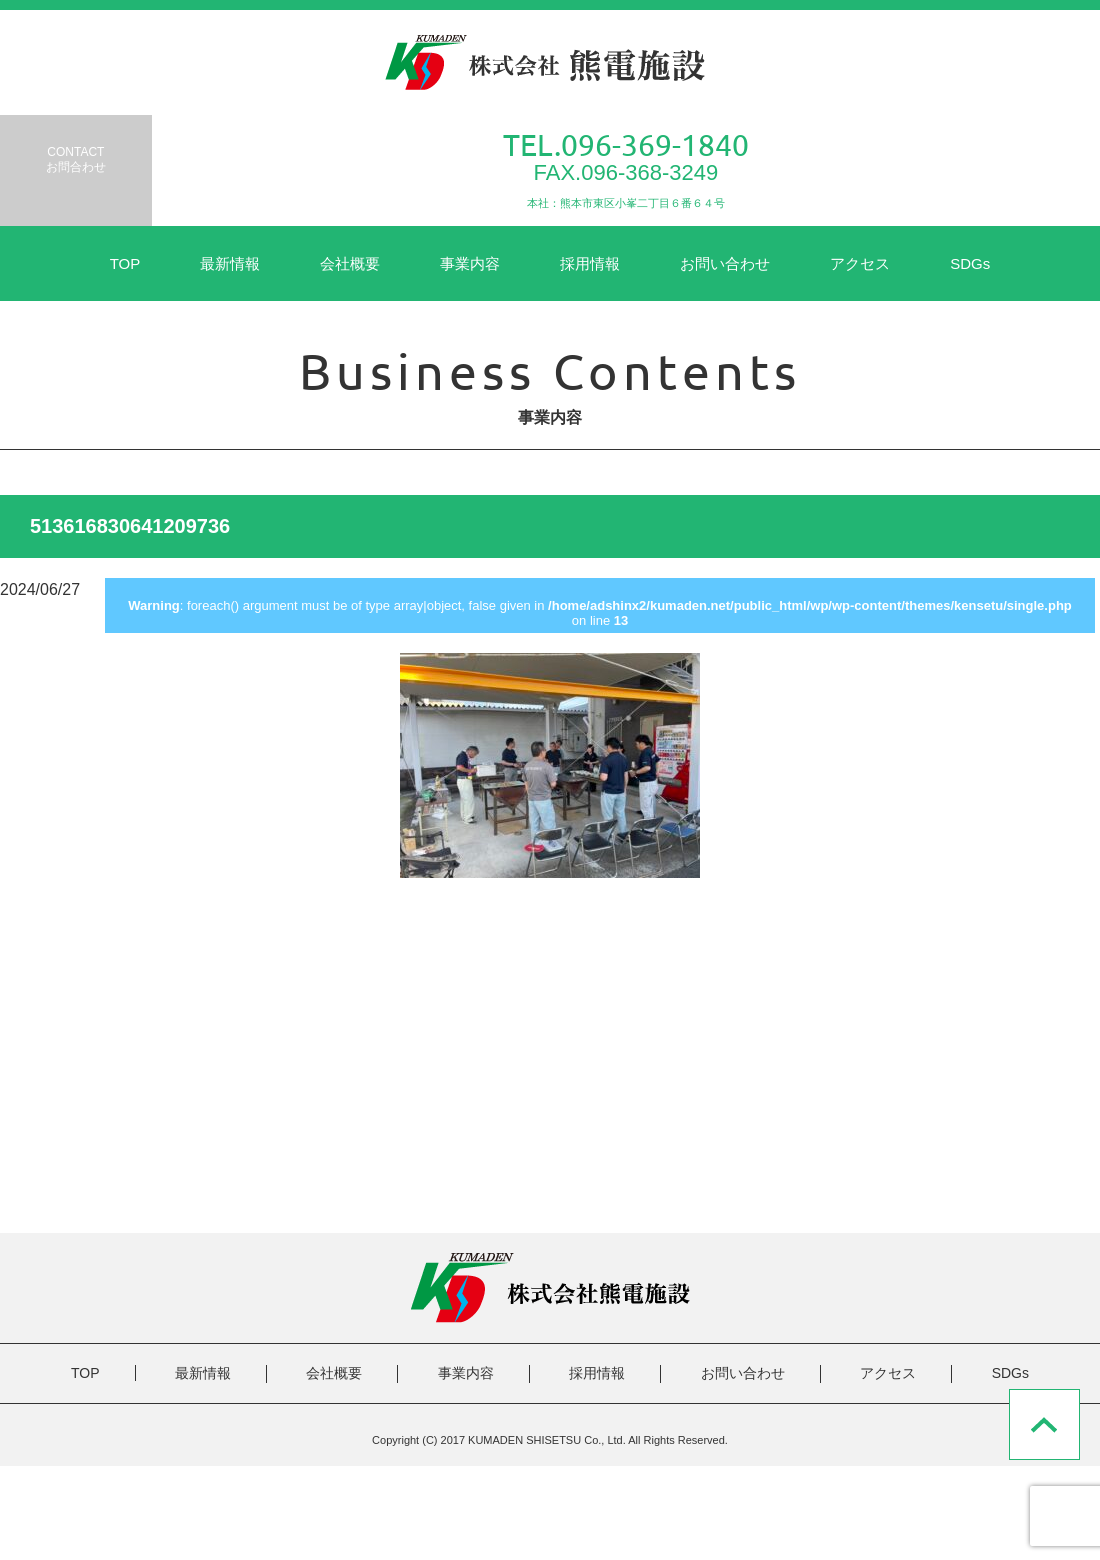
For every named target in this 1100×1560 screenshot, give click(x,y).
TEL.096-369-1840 (626, 144)
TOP (125, 263)
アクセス (860, 263)
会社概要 (350, 263)
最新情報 (230, 263)
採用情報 (590, 263)
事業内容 (470, 263)
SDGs (970, 263)
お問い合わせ (725, 263)
